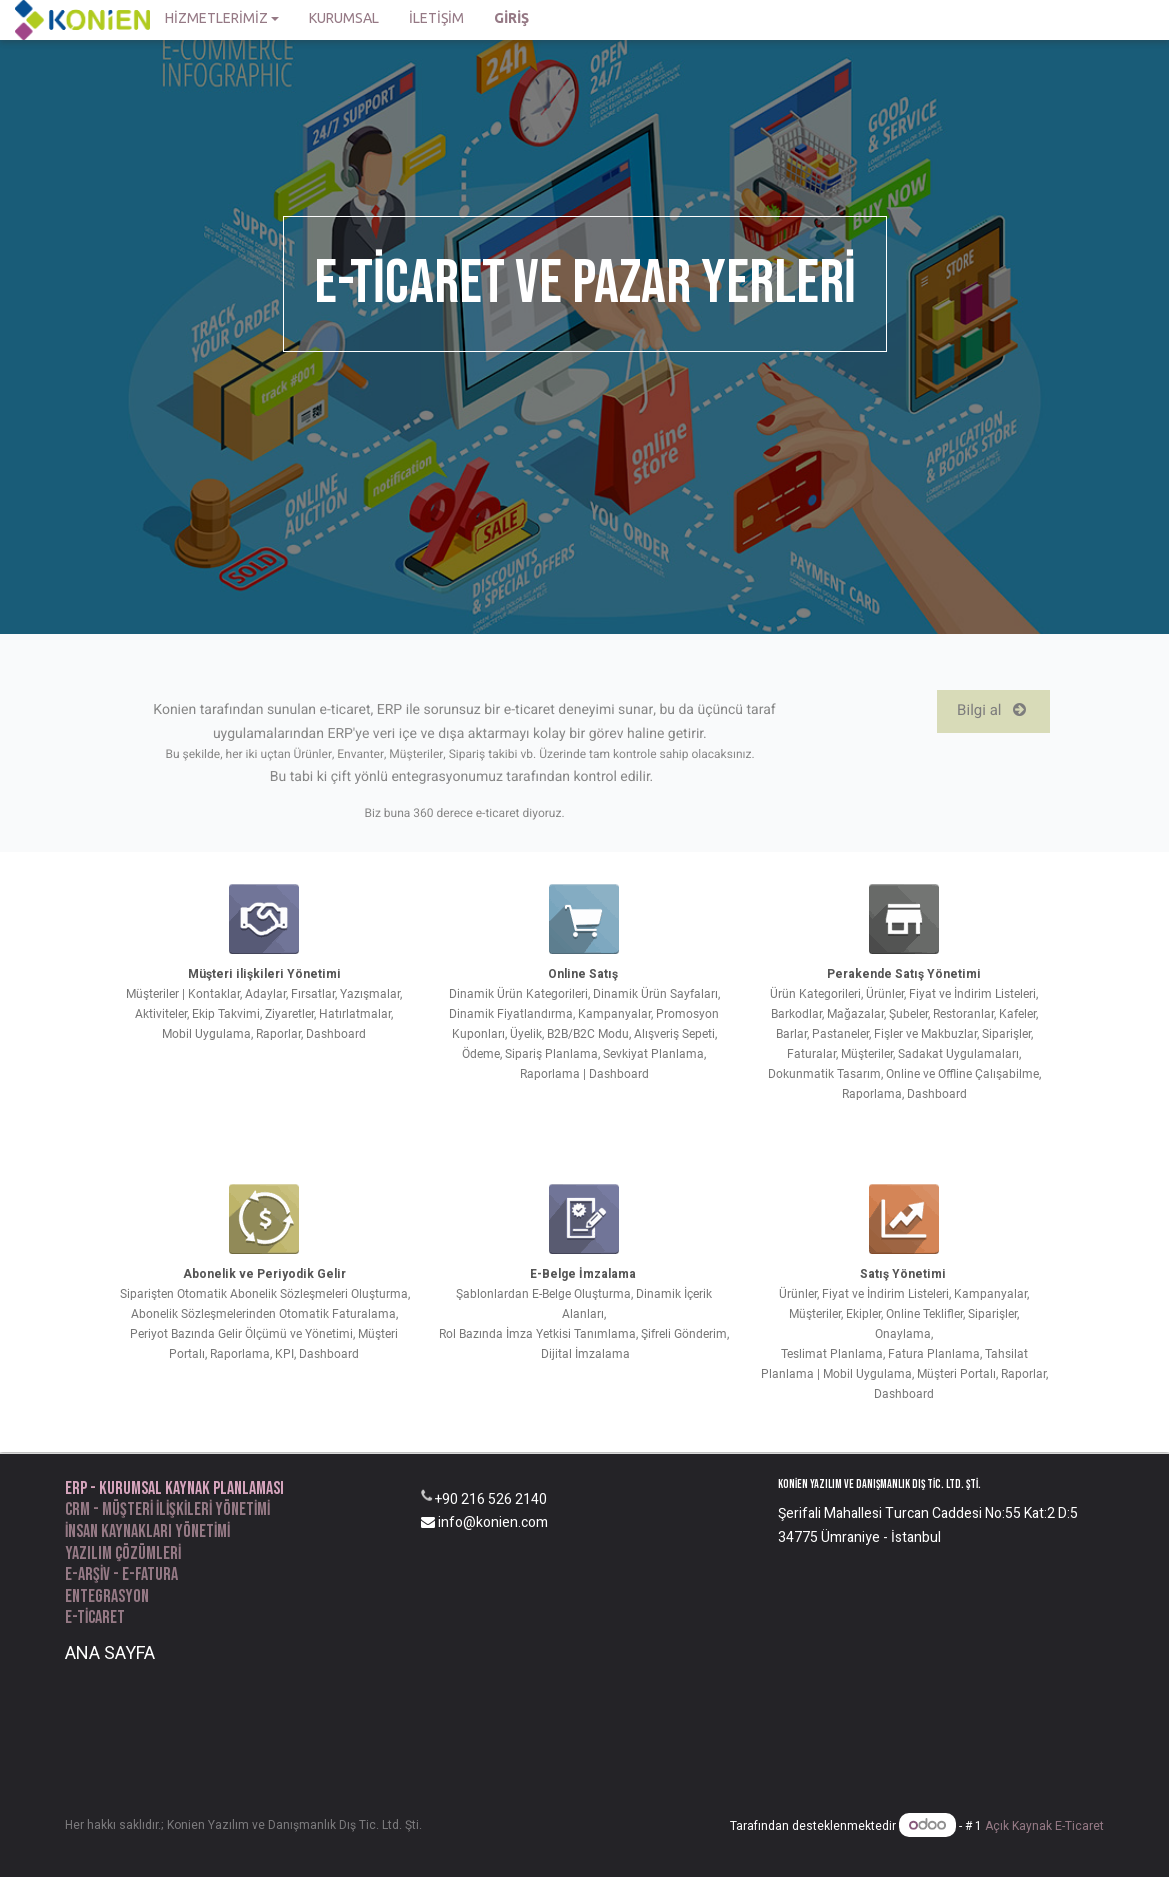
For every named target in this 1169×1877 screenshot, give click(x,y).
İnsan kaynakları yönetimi (147, 1531)
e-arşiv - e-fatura (121, 1574)
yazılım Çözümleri (123, 1553)
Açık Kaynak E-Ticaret (1044, 1826)
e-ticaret (95, 1617)
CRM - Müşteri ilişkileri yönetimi (167, 1509)
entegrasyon (107, 1596)
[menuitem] (344, 20)
